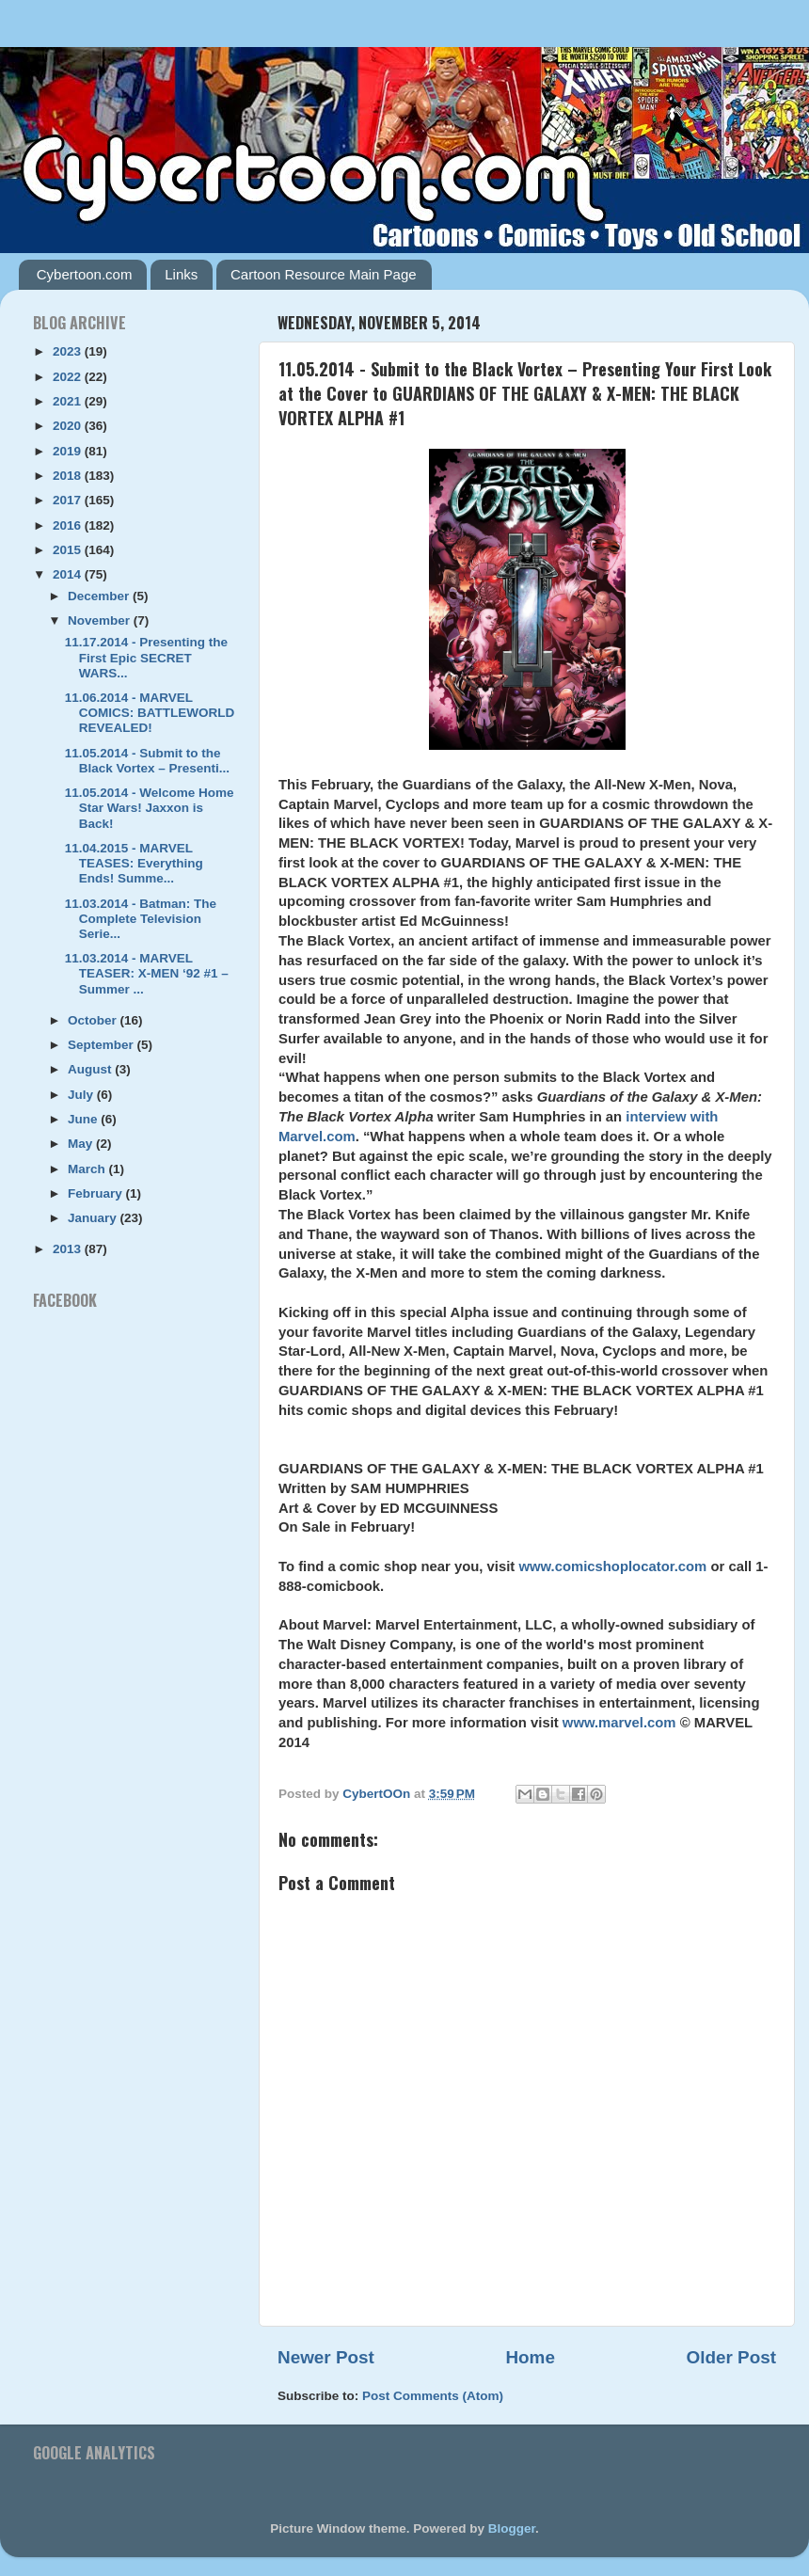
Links (181, 274)
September (102, 1045)
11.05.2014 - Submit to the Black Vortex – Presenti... (147, 760)
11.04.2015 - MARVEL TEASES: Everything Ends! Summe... (134, 863)
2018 (69, 476)
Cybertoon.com (85, 274)
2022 (69, 377)
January (94, 1218)
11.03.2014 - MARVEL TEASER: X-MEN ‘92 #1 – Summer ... (147, 973)
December (100, 596)
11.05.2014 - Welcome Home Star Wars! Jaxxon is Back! (149, 808)
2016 (69, 525)
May (82, 1144)
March (88, 1169)
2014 (69, 574)
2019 (69, 451)
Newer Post (326, 2357)
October (94, 1020)
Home (529, 2357)
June (84, 1119)
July (82, 1095)
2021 (69, 401)
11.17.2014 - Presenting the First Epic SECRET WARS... (146, 657)
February (97, 1193)
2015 (69, 550)
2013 (69, 1249)
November (101, 620)
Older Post (731, 2357)
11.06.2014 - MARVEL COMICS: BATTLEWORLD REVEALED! (149, 713)
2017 (69, 500)
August (91, 1069)
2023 (69, 351)
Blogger (511, 2528)
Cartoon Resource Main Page (323, 274)
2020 (69, 426)
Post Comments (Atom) (432, 2396)
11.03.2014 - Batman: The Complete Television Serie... (140, 919)
